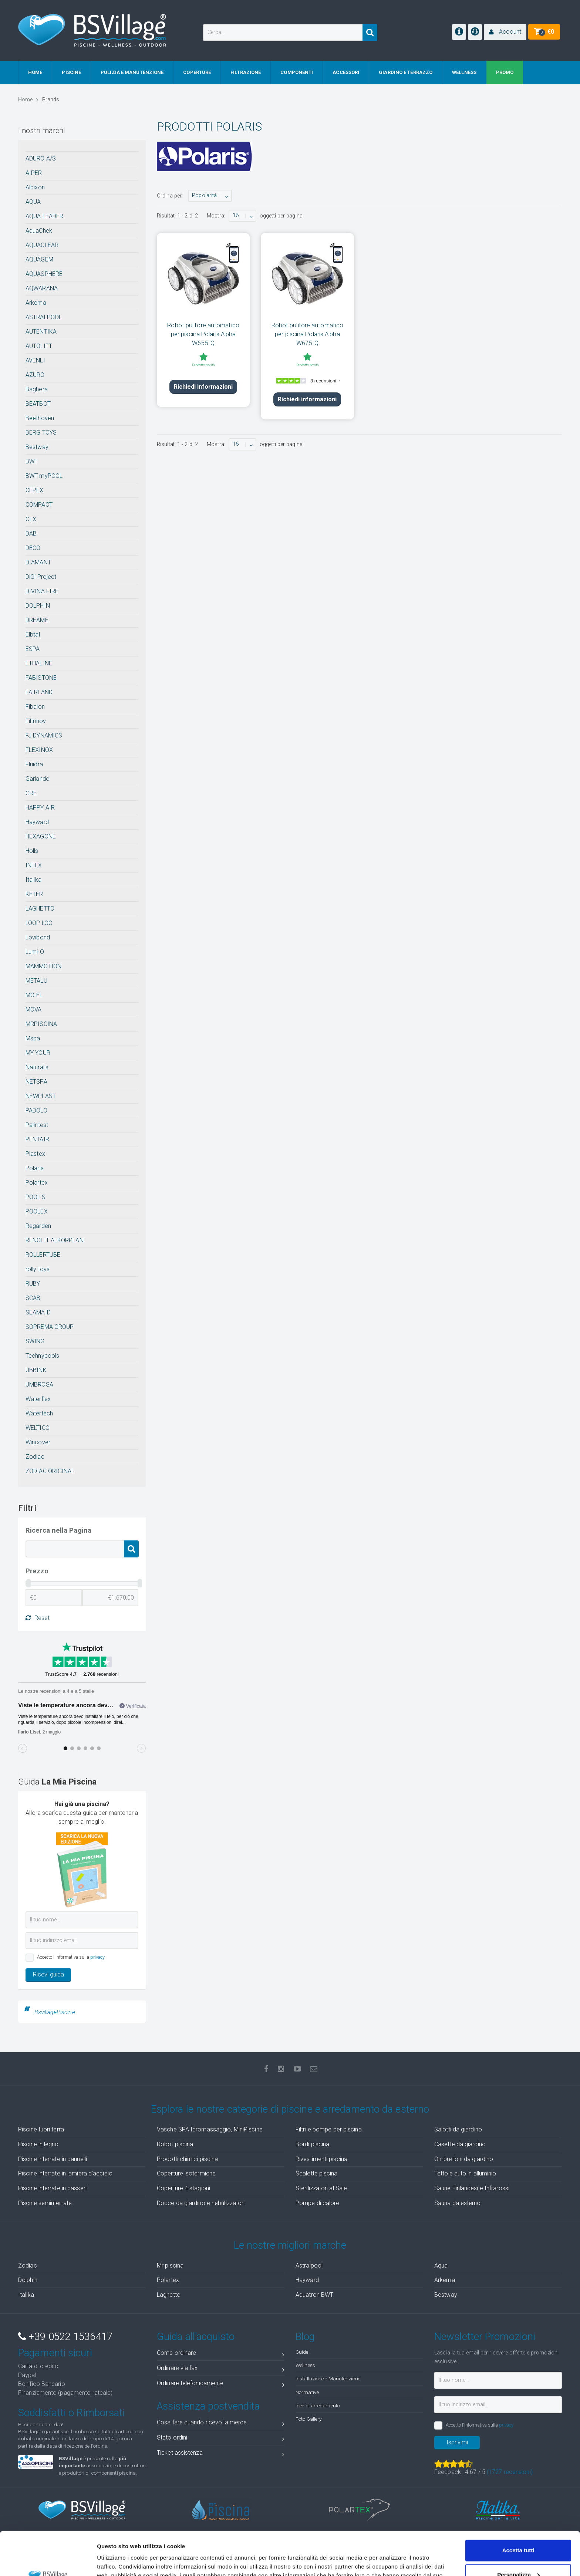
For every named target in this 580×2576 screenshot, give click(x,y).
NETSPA (36, 1081)
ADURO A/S (41, 158)
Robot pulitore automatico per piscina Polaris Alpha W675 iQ (308, 334)
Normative (307, 2392)
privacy (97, 1957)
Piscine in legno (38, 2144)
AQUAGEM (39, 259)
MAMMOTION (43, 966)
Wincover (38, 1442)
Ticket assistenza (220, 2454)
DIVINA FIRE (42, 591)
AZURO (35, 374)
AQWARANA (42, 288)
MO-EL (34, 995)
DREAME (37, 620)
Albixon (35, 187)
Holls (32, 850)
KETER (34, 894)
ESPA (33, 648)
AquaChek (39, 230)
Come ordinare (220, 2354)
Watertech (39, 1413)
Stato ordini (220, 2439)
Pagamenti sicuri (55, 2353)
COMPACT (39, 504)
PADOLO (36, 1110)
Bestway (37, 446)
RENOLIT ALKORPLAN (55, 1240)
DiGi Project (41, 576)
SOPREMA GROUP (50, 1326)
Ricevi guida (48, 1974)
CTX (31, 519)
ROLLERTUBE (43, 1254)
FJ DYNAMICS (44, 735)
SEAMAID (38, 1312)
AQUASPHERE (44, 273)
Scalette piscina (317, 2173)
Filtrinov (36, 721)
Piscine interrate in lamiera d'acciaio (65, 2173)
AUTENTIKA (41, 331)
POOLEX (37, 1211)
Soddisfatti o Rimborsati (71, 2413)
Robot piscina (175, 2144)
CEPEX (35, 490)
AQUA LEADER (44, 216)
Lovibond (38, 937)
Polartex (37, 1182)
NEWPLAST (41, 1096)
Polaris (35, 1168)
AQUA (33, 201)
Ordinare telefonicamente (220, 2385)
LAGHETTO (40, 908)
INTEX (34, 865)
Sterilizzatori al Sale (321, 2188)
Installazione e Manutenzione (328, 2378)
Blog (305, 2337)
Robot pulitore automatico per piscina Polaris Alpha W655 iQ (203, 334)
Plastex (35, 1153)
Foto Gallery (308, 2419)
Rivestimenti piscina (321, 2159)
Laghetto (169, 2294)
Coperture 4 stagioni (183, 2188)
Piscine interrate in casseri (52, 2188)
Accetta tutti (518, 2507)
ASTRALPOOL (44, 317)
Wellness (305, 2365)
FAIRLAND (39, 692)
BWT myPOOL (44, 475)
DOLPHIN (38, 605)
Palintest (37, 1124)
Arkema (36, 302)
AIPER (34, 172)
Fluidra (34, 764)
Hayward (37, 822)
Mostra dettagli (117, 2561)
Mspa (33, 1038)
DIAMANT (38, 562)
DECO (33, 547)
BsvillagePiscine (54, 2012)
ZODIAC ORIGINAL (50, 1471)
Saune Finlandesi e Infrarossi (471, 2188)
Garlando (38, 778)
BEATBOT (38, 403)
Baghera (37, 389)
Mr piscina (170, 2265)
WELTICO (38, 1427)
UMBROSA (39, 1384)
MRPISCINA (41, 1023)
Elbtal (33, 634)
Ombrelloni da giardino (463, 2159)
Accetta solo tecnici (518, 2555)
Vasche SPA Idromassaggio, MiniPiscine (210, 2129)
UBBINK (36, 1370)
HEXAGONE (41, 836)
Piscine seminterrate (45, 2203)
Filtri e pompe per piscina (329, 2129)
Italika (33, 879)
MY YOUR (38, 1052)
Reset (38, 1618)
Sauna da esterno (457, 2203)
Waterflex (38, 1398)
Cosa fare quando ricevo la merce (220, 2424)
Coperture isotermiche (186, 2173)
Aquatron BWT (314, 2294)
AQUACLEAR (42, 245)
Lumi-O (35, 951)
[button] (505, 32)
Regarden (38, 1225)
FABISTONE (41, 677)
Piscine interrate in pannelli (52, 2159)
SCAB (33, 1297)
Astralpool (309, 2265)
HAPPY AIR (40, 807)
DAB (31, 533)
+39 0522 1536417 (65, 2337)
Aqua (441, 2265)
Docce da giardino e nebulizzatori (201, 2203)
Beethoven (40, 418)
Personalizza (518, 2531)
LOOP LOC (39, 922)
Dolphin (27, 2279)
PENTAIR (37, 1139)
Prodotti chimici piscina (187, 2159)
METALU (36, 980)
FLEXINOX (39, 749)
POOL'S (35, 1197)
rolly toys (38, 1269)
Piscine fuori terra (41, 2129)
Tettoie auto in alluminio (465, 2173)
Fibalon (35, 706)
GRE (31, 793)
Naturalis (37, 1067)
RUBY (33, 1283)
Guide (302, 2352)
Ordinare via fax (220, 2369)
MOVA (33, 1009)
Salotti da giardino (458, 2129)
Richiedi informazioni (203, 386)
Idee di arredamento (318, 2405)
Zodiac (35, 1456)
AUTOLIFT (39, 346)
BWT (32, 461)
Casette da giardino (460, 2144)
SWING (35, 1341)
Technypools (42, 1355)
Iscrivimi (457, 2442)
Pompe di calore (318, 2203)
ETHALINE (39, 663)
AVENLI (35, 360)
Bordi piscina (312, 2144)
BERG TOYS (41, 432)
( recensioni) (510, 2471)
